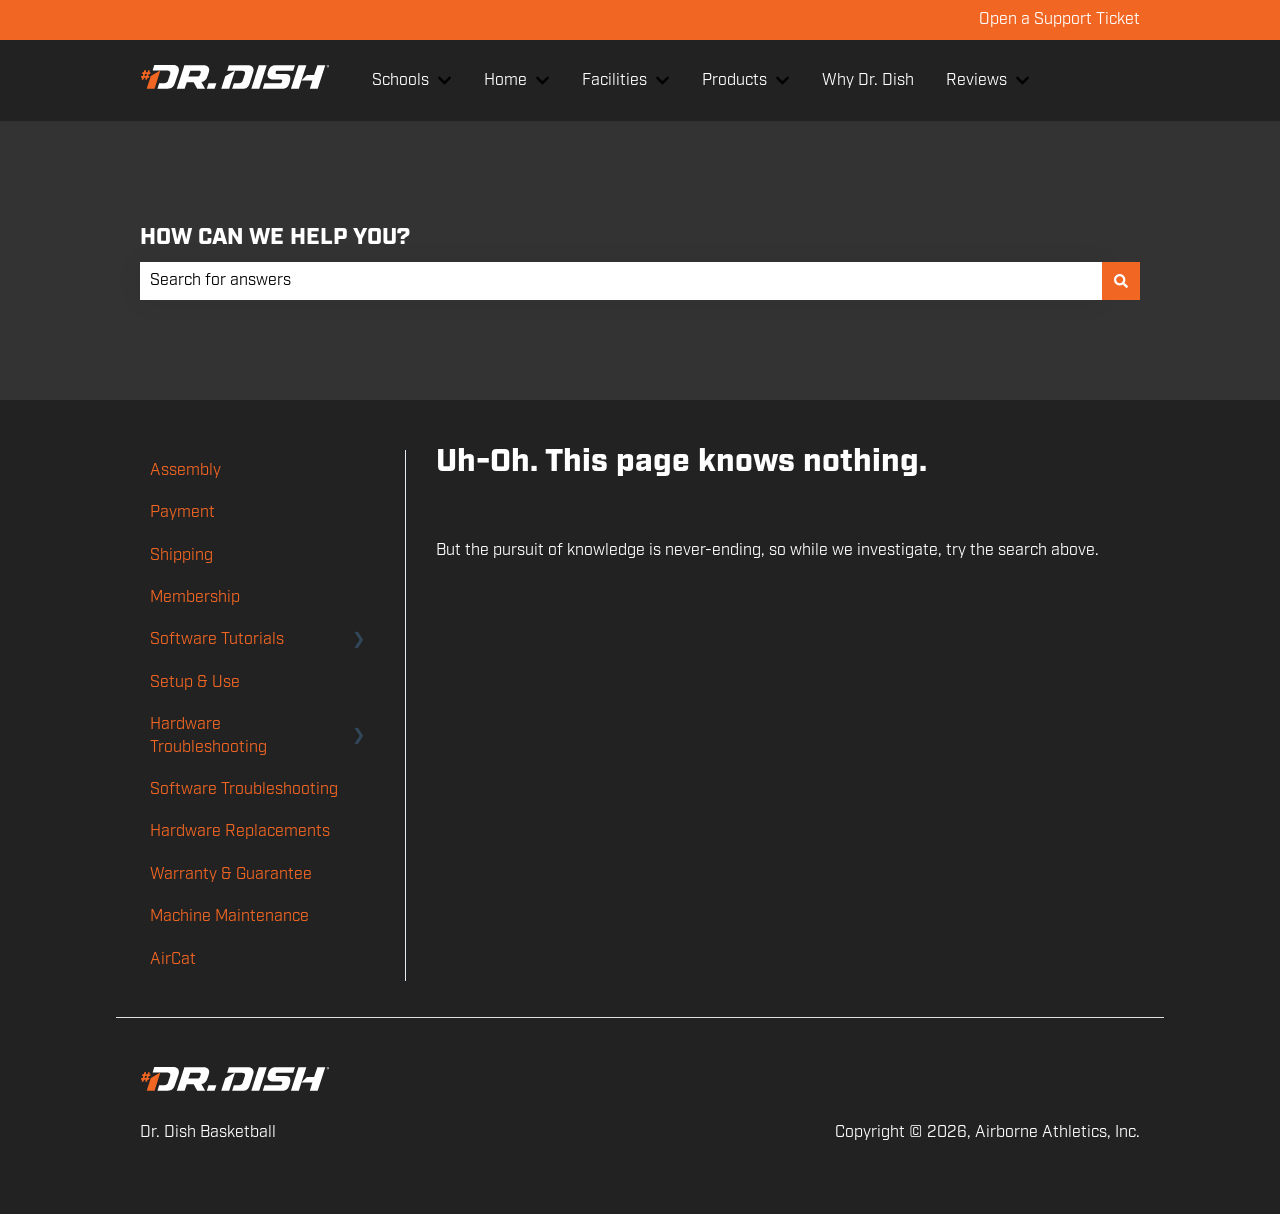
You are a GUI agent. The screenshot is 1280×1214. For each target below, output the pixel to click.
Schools (400, 80)
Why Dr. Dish (868, 80)
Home (505, 80)
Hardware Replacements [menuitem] (240, 831)
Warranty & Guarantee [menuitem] (231, 874)
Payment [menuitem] (182, 512)
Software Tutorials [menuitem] (217, 639)
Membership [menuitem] (195, 597)
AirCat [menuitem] (173, 959)
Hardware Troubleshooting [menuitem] (208, 735)
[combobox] (621, 281)
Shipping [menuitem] (181, 555)
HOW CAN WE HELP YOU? (275, 237)
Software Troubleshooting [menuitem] (244, 789)
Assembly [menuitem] (185, 470)
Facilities (614, 80)
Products (734, 80)
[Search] (1121, 281)
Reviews (976, 80)
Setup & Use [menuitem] (195, 682)
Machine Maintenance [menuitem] (229, 916)
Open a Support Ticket (1059, 19)
